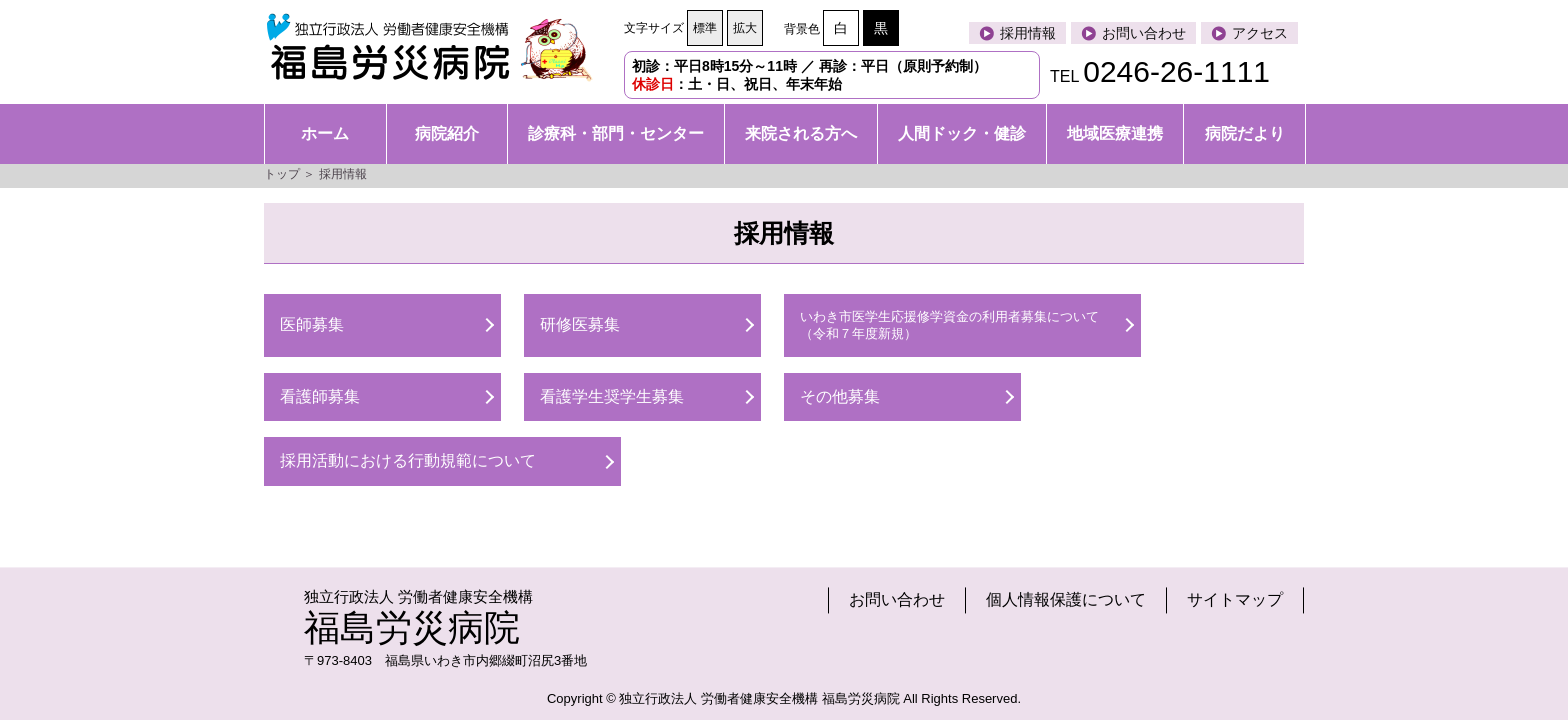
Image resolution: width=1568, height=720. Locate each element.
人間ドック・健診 (962, 133)
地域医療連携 (1115, 133)
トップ (282, 174)
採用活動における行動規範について (408, 460)
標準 (705, 28)
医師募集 (312, 324)
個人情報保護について (1066, 600)
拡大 (745, 28)
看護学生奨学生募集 (612, 396)
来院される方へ (801, 133)
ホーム (325, 133)
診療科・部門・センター (616, 133)
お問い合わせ (897, 600)
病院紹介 (447, 133)
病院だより (1245, 133)
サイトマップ (1235, 600)
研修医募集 (580, 324)
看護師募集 (320, 396)
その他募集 (840, 396)
